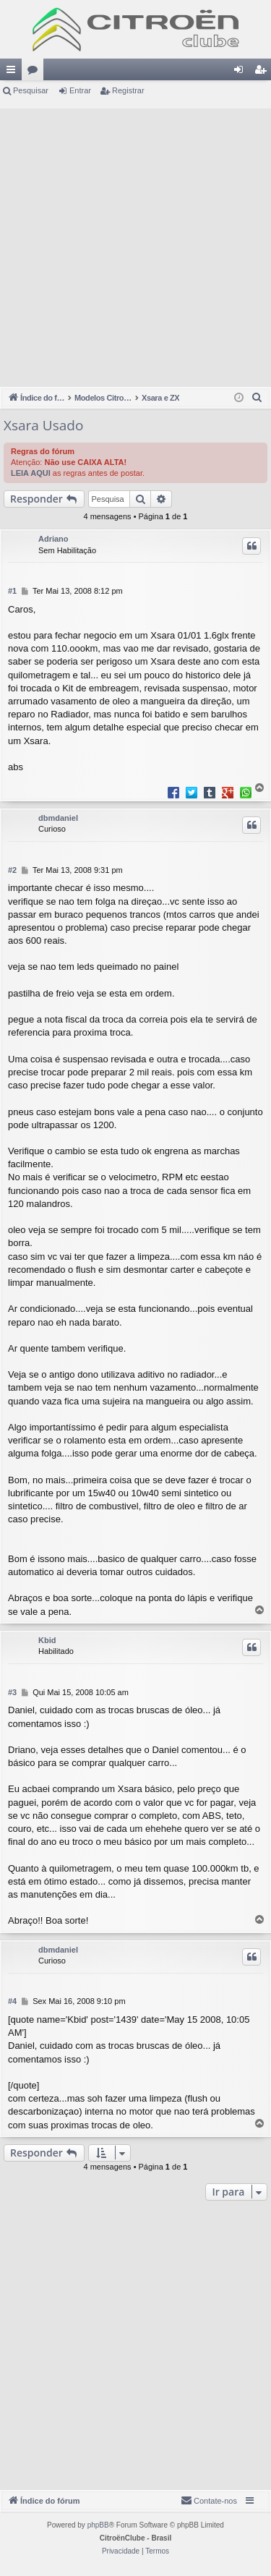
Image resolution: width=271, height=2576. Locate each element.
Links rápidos (14, 72)
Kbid (47, 1640)
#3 (12, 1692)
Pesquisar (30, 90)
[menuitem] (257, 398)
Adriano (53, 538)
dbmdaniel (58, 818)
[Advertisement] (135, 244)
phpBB (98, 2525)
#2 (12, 870)
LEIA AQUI (31, 473)
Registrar (128, 90)
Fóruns (35, 72)
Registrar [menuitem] (263, 72)
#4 (12, 2001)
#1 (12, 591)
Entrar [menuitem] (241, 72)
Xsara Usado (43, 425)
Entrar (80, 90)
